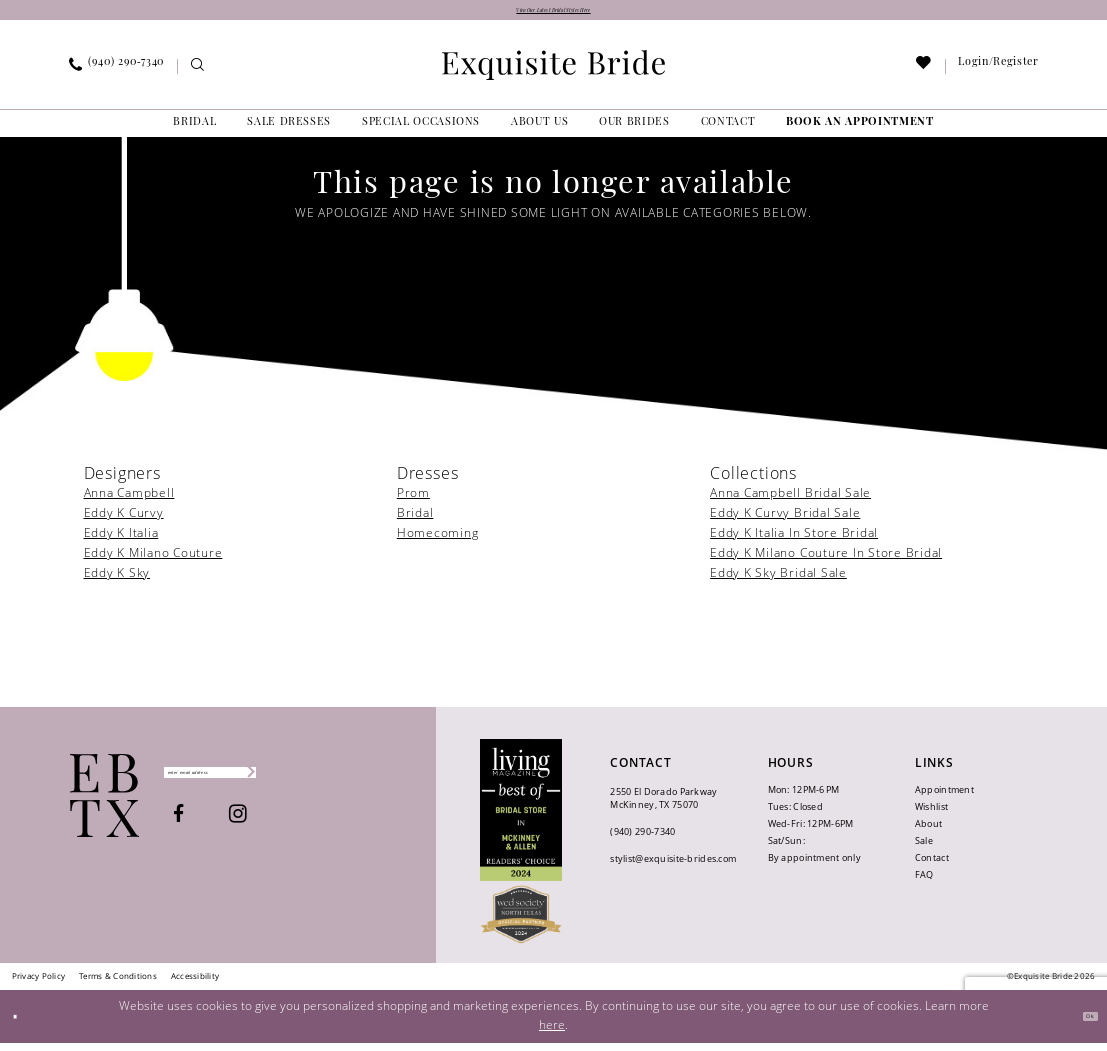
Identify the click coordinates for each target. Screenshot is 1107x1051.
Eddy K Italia (121, 541)
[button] (998, 75)
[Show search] (197, 75)
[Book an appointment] (860, 131)
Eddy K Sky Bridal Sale (778, 581)
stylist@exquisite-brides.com (673, 866)
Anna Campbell (129, 501)
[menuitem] (116, 75)
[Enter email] (271, 781)
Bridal (415, 521)
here (552, 1032)
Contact (932, 866)
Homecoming (438, 541)
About (928, 832)
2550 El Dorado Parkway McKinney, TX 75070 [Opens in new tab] (663, 806)
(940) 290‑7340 (642, 839)
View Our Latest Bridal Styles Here (553, 14)
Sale (924, 849)
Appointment (944, 798)
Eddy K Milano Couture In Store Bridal (826, 561)
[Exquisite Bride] (104, 803)
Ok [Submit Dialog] (1081, 1024)
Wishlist (931, 815)
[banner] (554, 73)
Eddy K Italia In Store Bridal (794, 541)
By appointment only (814, 866)
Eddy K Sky (117, 581)
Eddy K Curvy (124, 521)
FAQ (924, 883)
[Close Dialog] (23, 1024)
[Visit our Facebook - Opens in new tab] (239, 829)
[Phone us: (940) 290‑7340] (116, 75)
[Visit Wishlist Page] (923, 75)
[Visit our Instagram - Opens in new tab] (299, 829)
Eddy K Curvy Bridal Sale (785, 521)
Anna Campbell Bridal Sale (790, 501)
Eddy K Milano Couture (153, 561)
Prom (413, 501)
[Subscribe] (364, 781)
